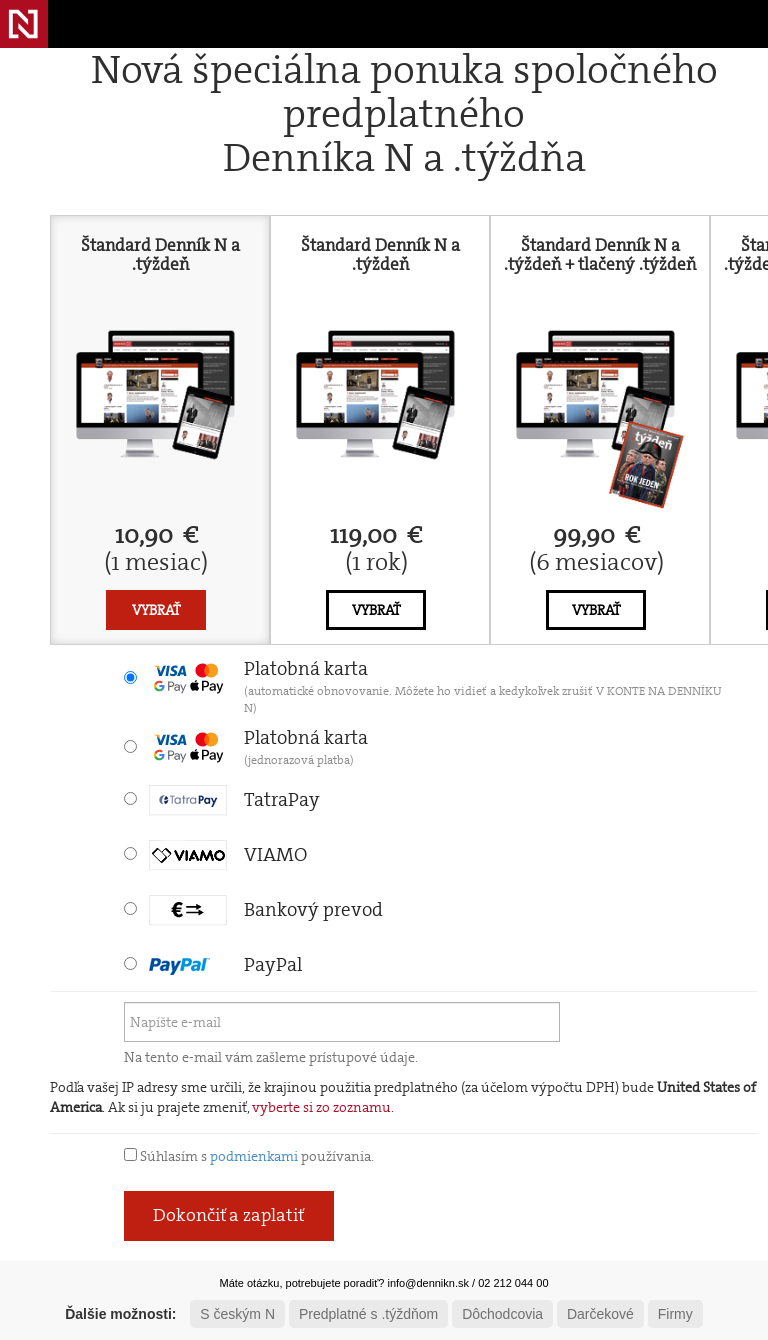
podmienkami (254, 1156)
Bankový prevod (266, 909)
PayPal (225, 964)
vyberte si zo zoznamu (321, 1107)
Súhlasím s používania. (249, 1156)
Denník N (24, 24)
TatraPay (234, 799)
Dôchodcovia (502, 1314)
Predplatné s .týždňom (368, 1314)
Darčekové (600, 1314)
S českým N (237, 1314)
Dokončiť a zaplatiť (229, 1215)
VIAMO (228, 854)
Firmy (675, 1314)
